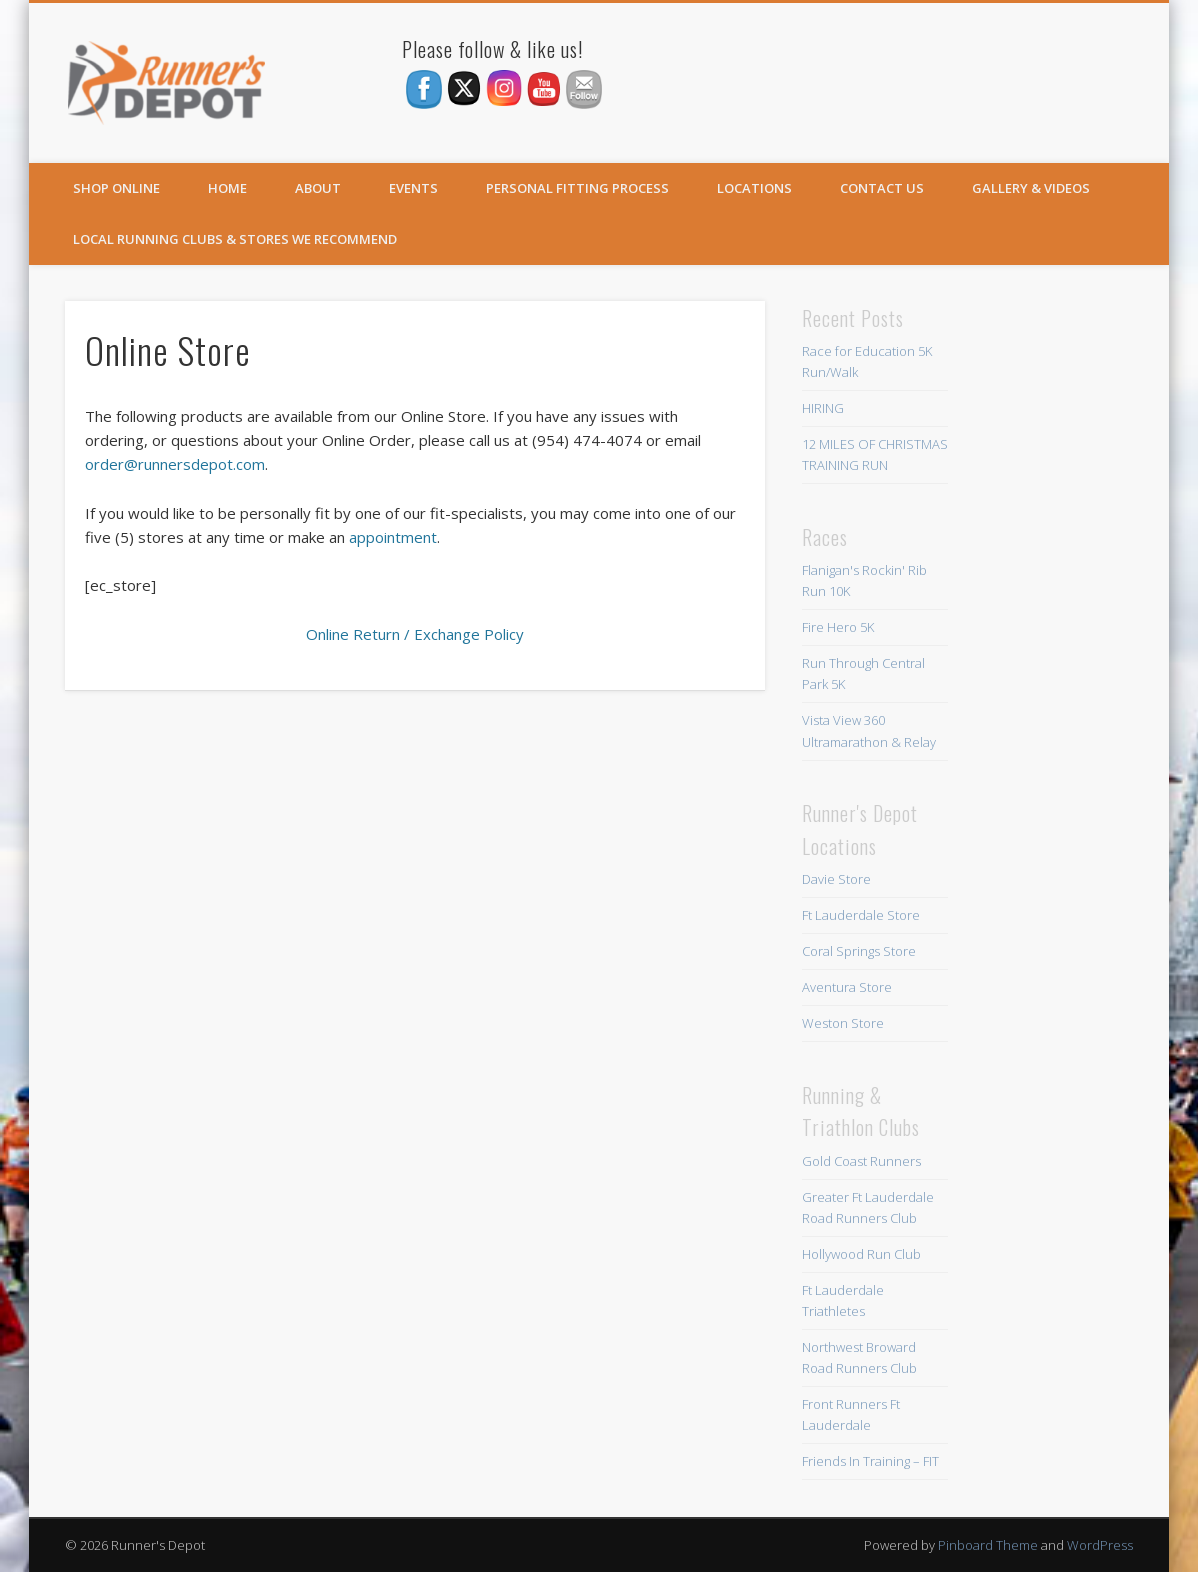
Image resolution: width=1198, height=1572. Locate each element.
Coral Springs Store (859, 951)
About (318, 188)
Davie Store (836, 879)
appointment (393, 537)
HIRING (823, 408)
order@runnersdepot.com (175, 464)
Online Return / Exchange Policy (415, 634)
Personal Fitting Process (577, 188)
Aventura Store (847, 987)
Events (413, 188)
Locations (754, 188)
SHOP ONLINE (116, 188)
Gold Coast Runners (861, 1161)
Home (227, 188)
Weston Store (843, 1023)
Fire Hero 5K (838, 627)
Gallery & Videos (1031, 188)
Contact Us (882, 188)
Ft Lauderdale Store (861, 915)
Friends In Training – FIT (870, 1461)
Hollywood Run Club (861, 1254)
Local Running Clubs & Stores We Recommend (235, 239)
